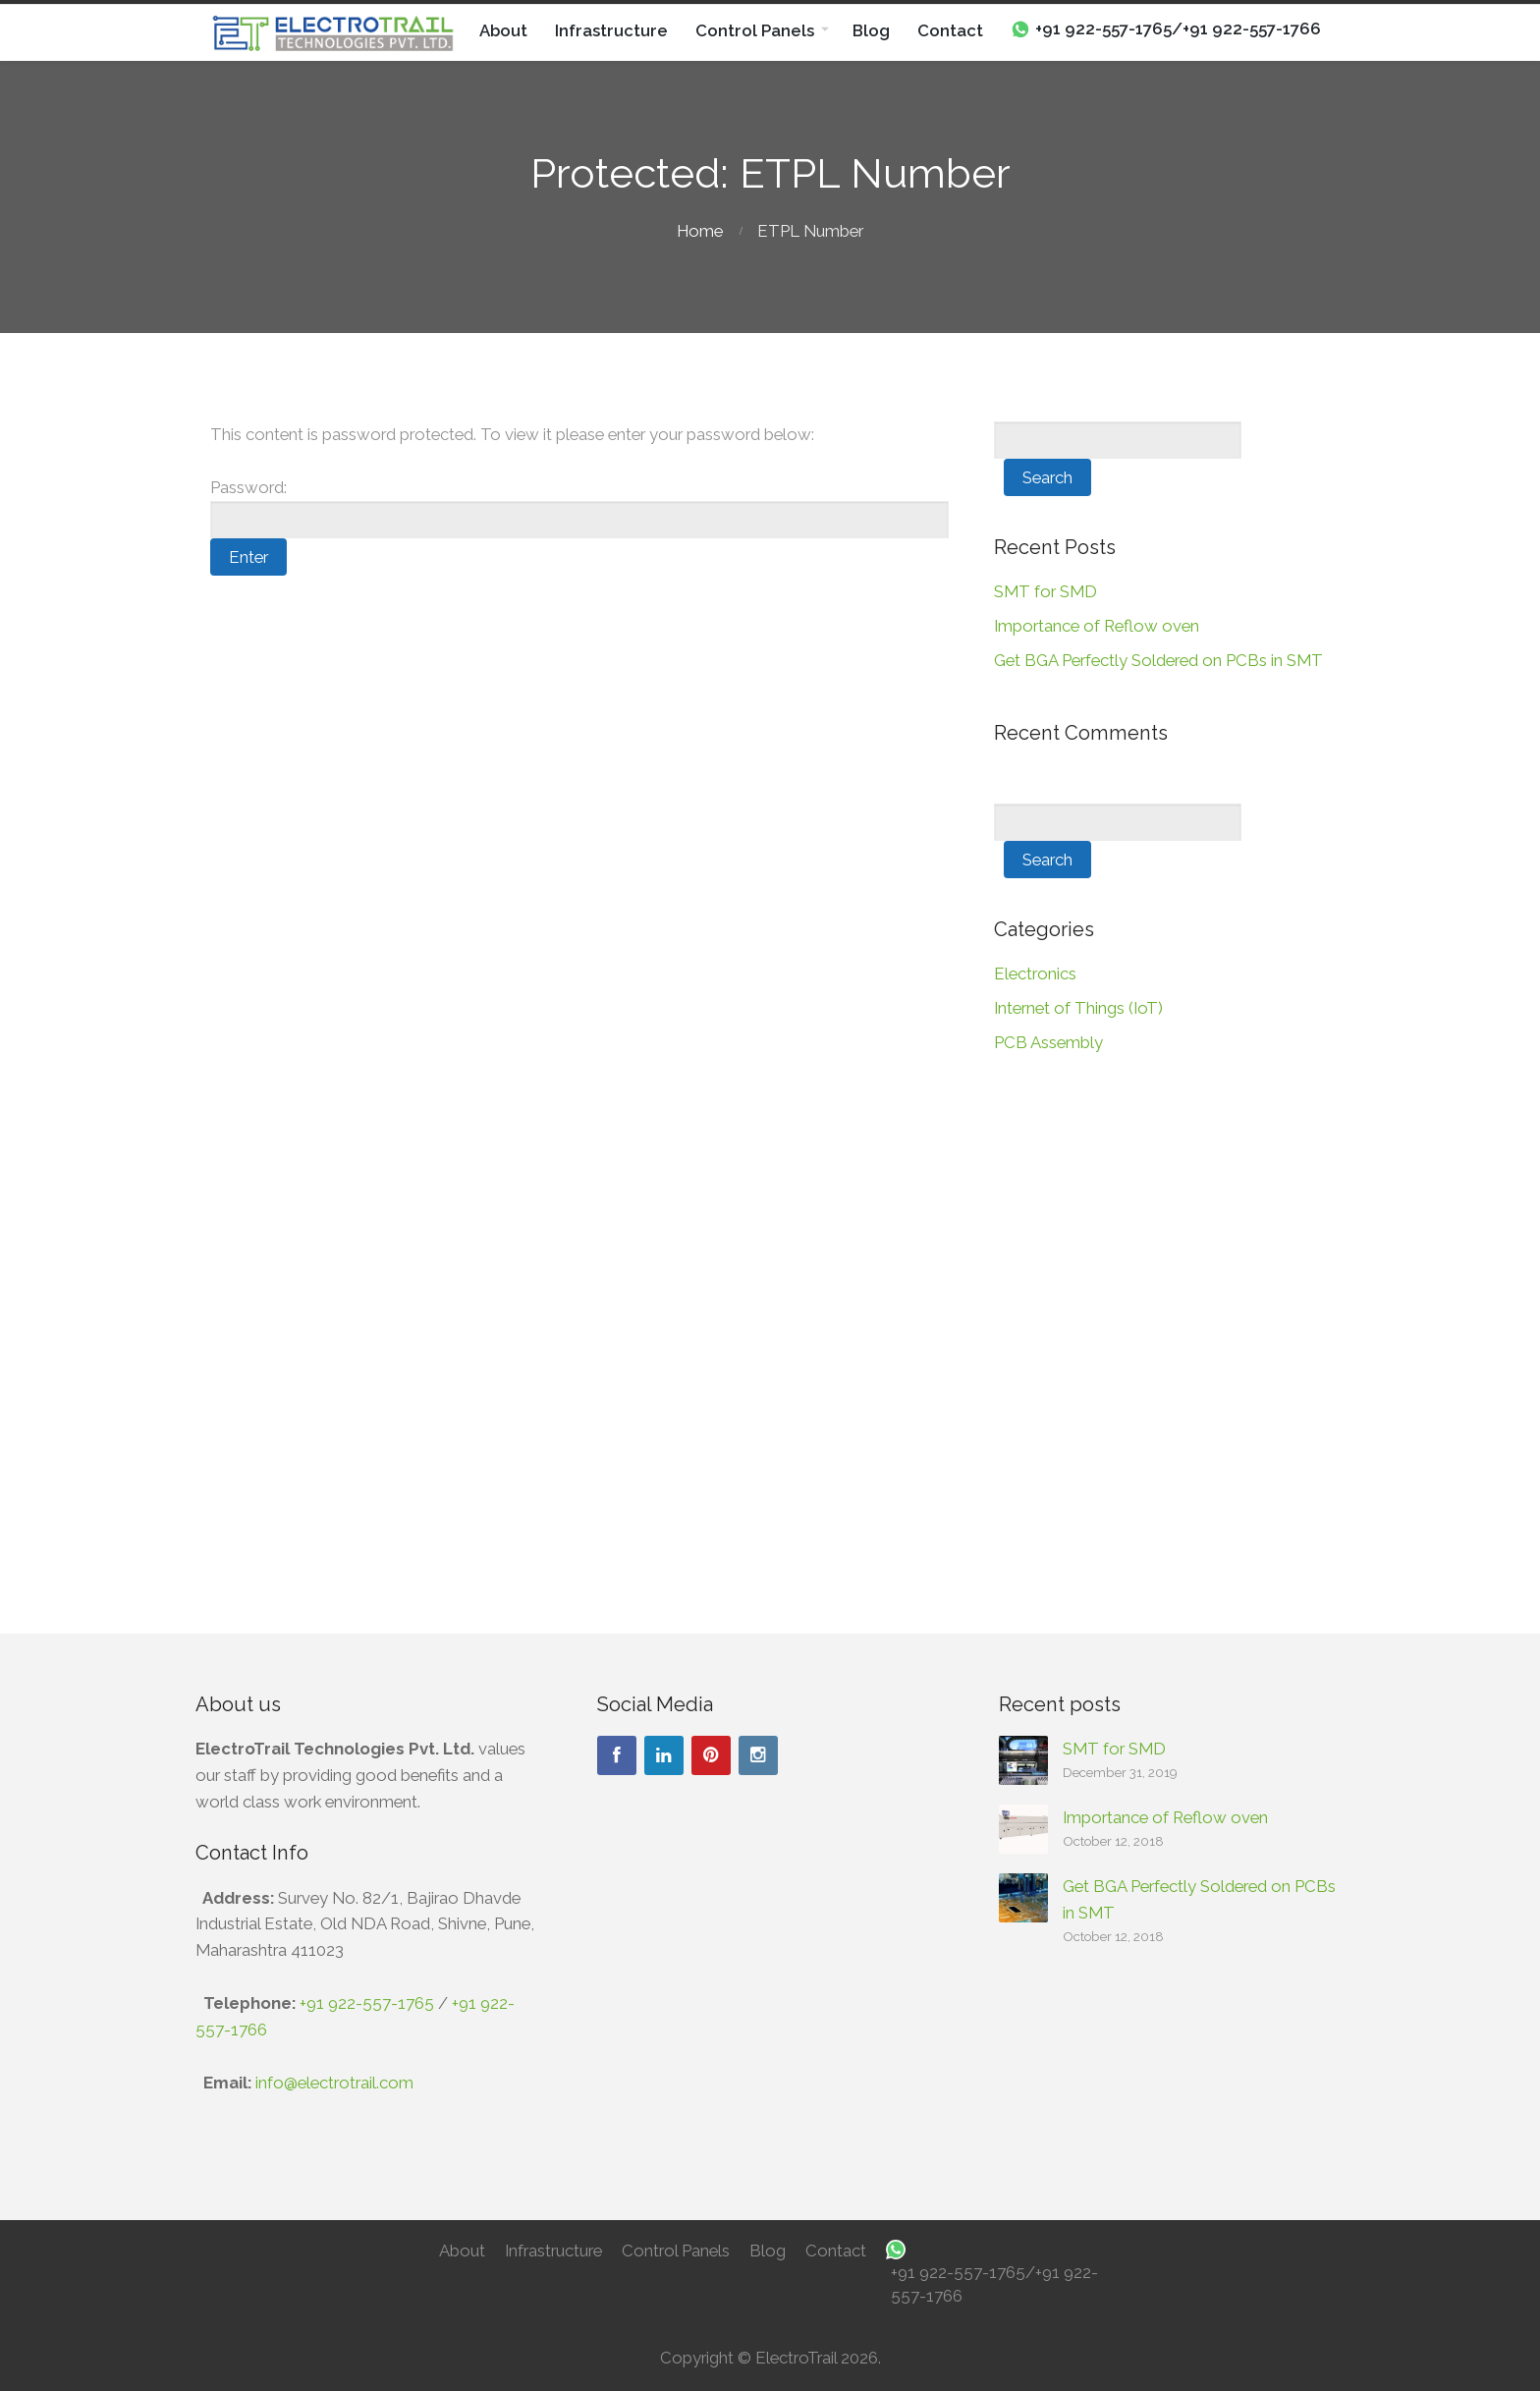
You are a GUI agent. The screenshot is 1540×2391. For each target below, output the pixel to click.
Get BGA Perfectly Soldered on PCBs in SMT (1158, 660)
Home (700, 231)
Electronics (1035, 973)
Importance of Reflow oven (1096, 626)
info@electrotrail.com (334, 2082)
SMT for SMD (1045, 591)
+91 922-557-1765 (367, 2003)
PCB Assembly (1048, 1042)
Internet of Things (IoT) (1078, 1008)
